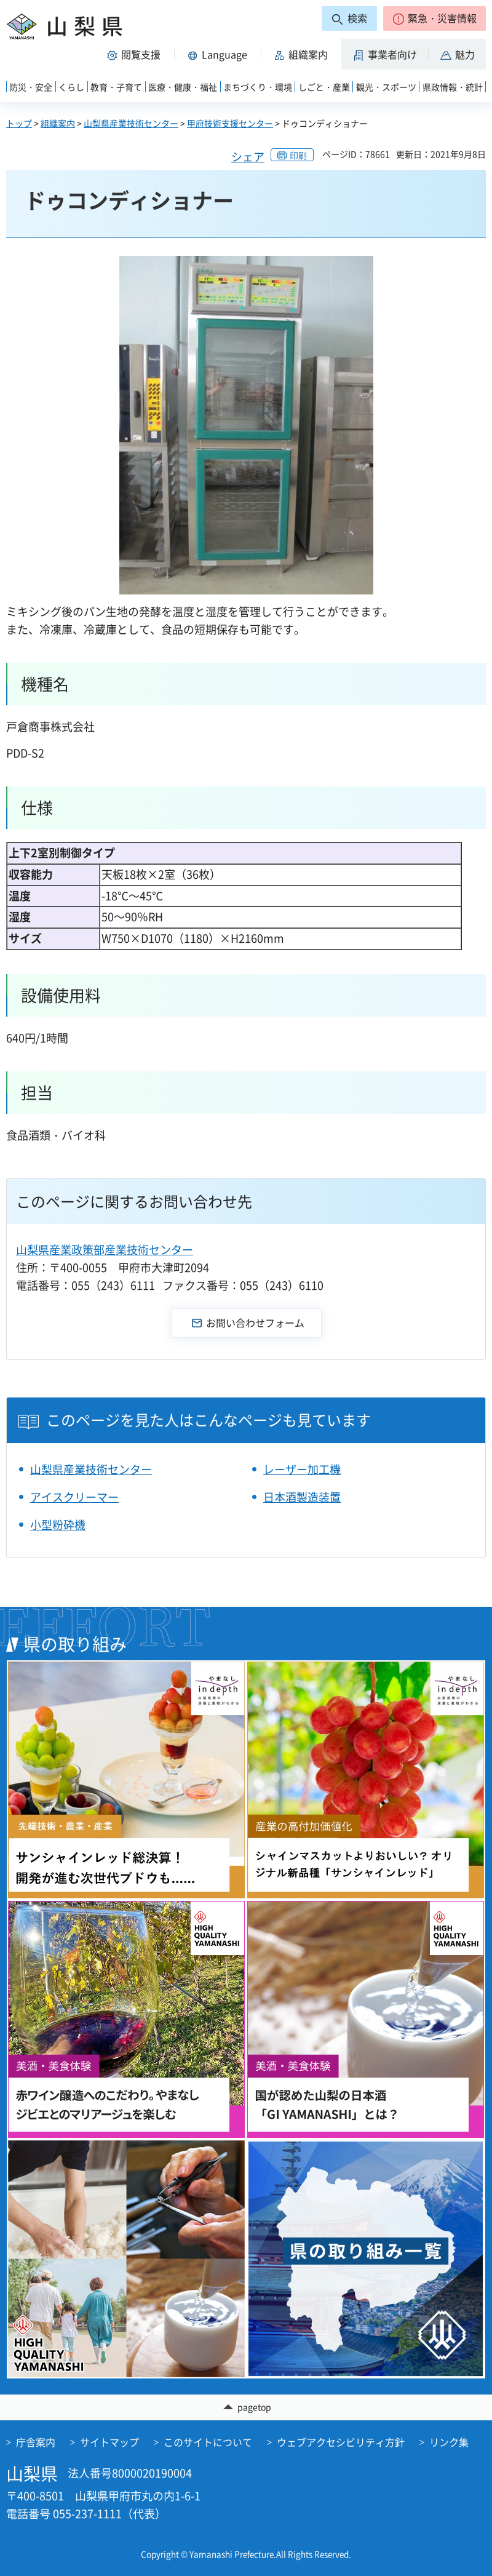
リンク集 (449, 2441)
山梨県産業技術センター (131, 123)
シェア (247, 156)
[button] (434, 18)
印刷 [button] (298, 155)
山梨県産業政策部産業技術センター (104, 1249)
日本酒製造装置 (302, 1497)
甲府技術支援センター (230, 123)
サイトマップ (109, 2441)
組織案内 (58, 123)
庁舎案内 (35, 2441)
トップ (19, 123)
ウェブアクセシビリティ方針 (341, 2441)
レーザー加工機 (302, 1469)
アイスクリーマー (74, 1497)
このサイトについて (208, 2441)
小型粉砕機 (57, 1524)
